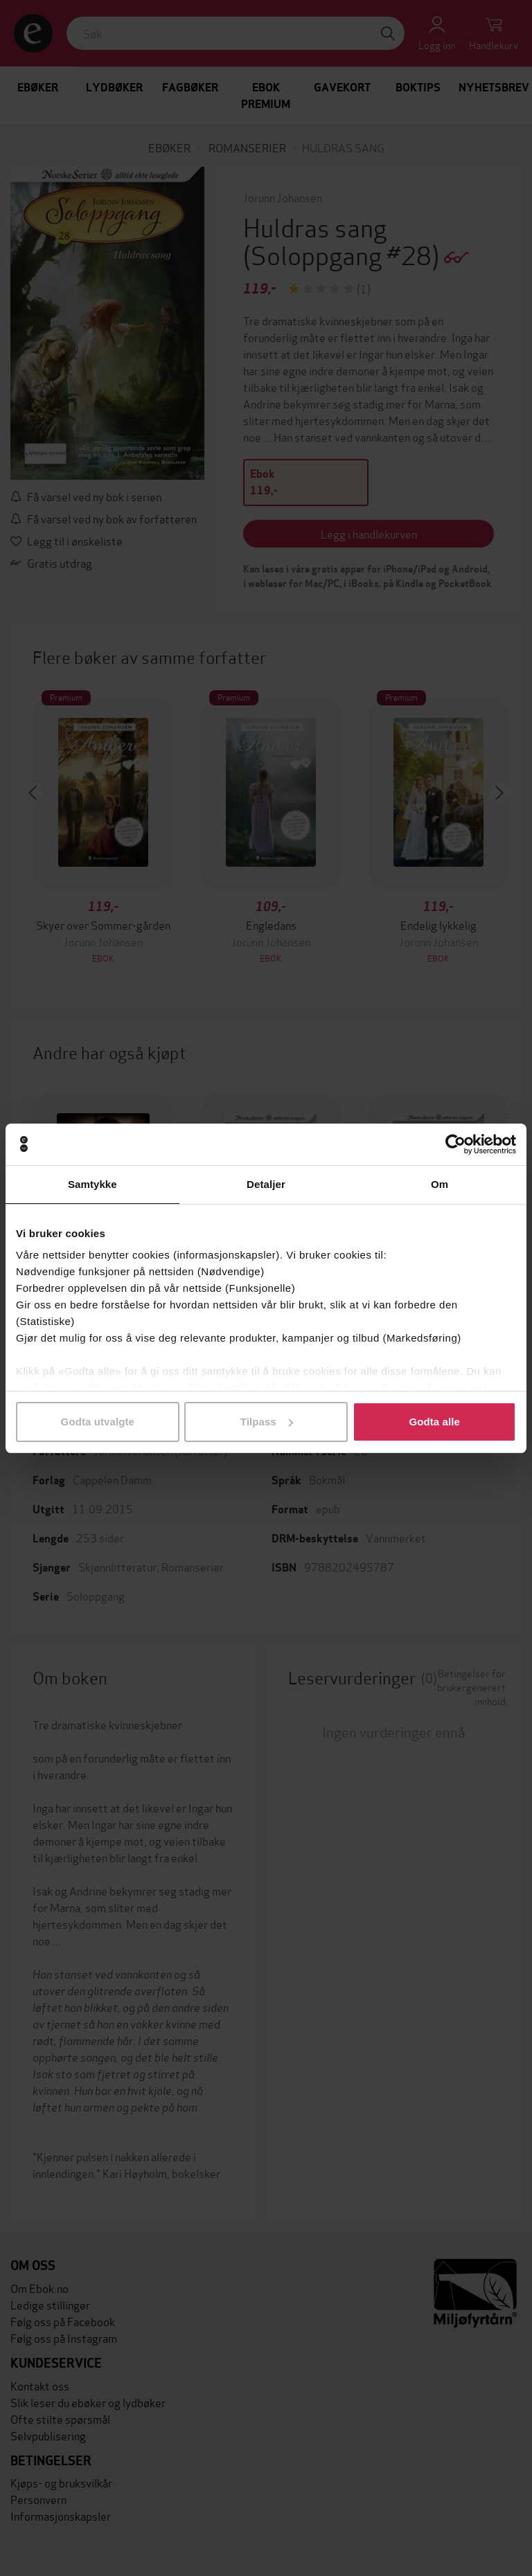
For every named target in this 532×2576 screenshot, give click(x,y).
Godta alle (434, 1421)
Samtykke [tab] (92, 1184)
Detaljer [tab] (266, 1184)
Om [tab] (439, 1184)
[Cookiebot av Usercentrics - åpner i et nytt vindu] (455, 1144)
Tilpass (266, 1421)
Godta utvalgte (97, 1421)
